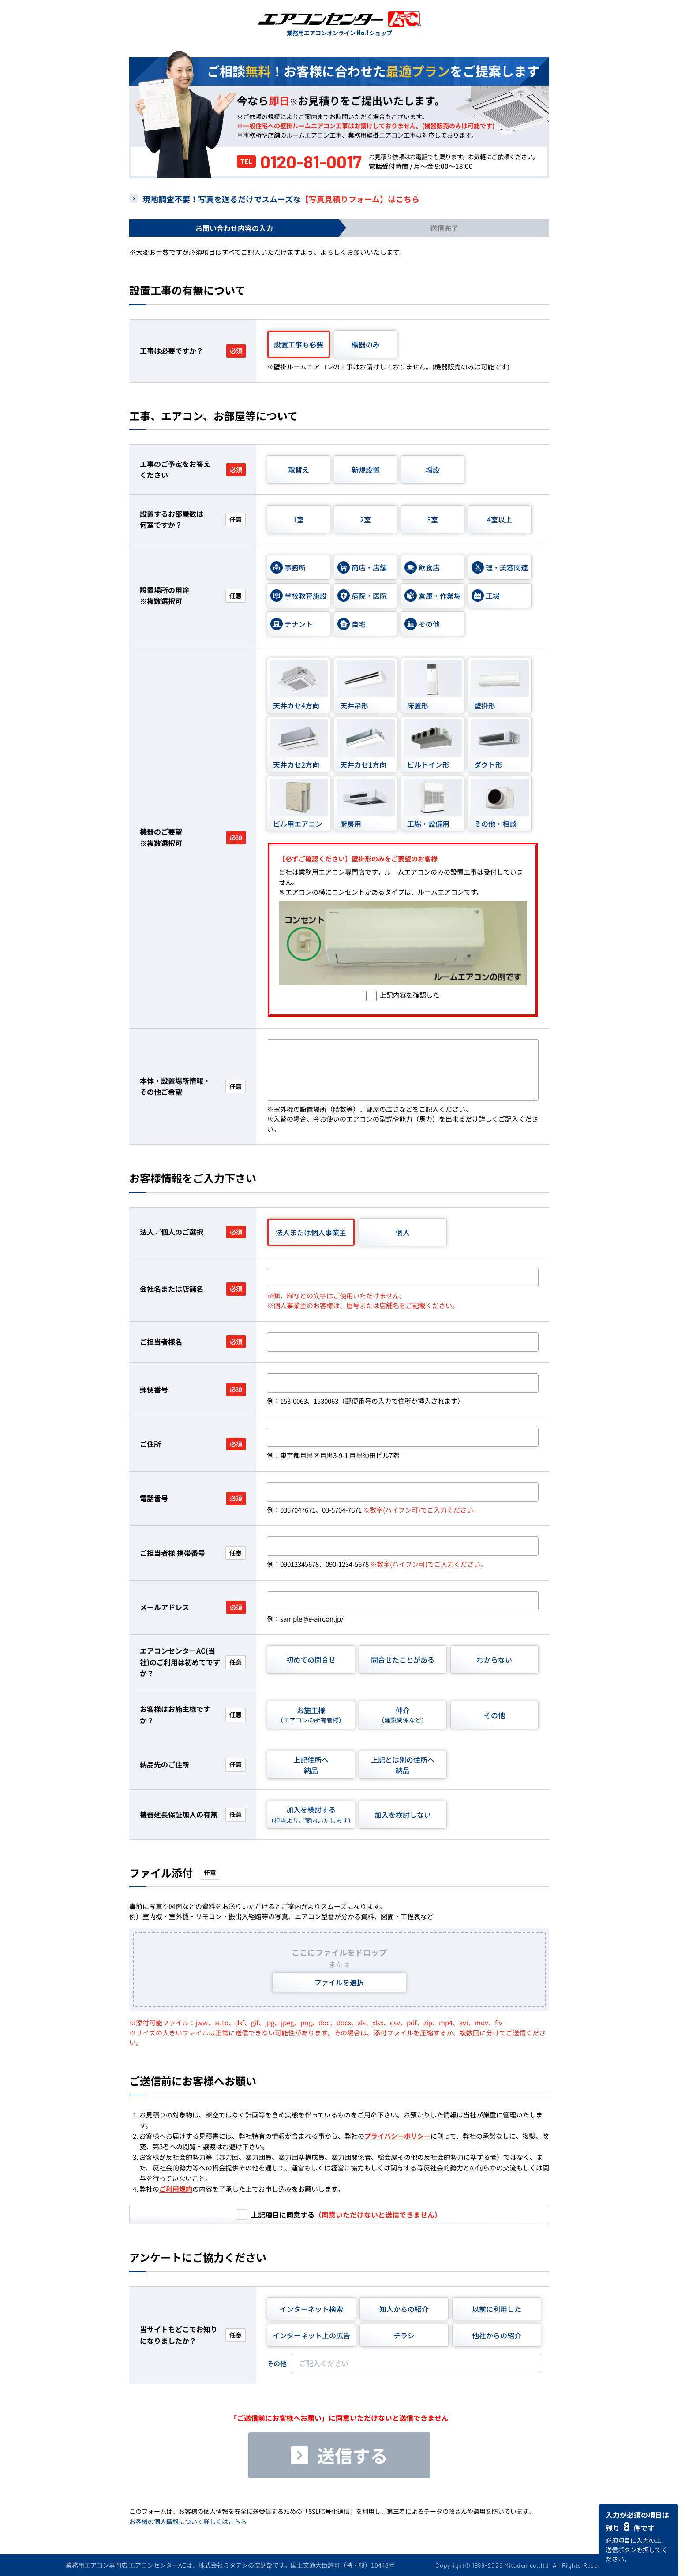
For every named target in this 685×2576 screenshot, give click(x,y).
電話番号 (193, 1498)
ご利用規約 (175, 2188)
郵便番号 (193, 1389)
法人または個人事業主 (311, 1232)
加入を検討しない (402, 1814)
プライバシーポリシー (397, 2135)
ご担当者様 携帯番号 (193, 1553)
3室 (432, 519)
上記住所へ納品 (311, 1764)
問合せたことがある (402, 1659)
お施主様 (311, 1715)
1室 (298, 519)
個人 (403, 1232)
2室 (365, 519)
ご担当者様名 (193, 1341)
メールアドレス (193, 1607)
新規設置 (366, 469)
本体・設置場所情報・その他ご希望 (193, 1086)
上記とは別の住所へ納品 (402, 1764)
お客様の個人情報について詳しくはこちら (188, 2521)
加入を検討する (311, 1814)
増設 (433, 469)
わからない (494, 1659)
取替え (298, 469)
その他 (494, 1715)
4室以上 (499, 519)
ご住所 (193, 1444)
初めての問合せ (311, 1659)
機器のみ (366, 344)
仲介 (402, 1715)
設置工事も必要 (298, 344)
